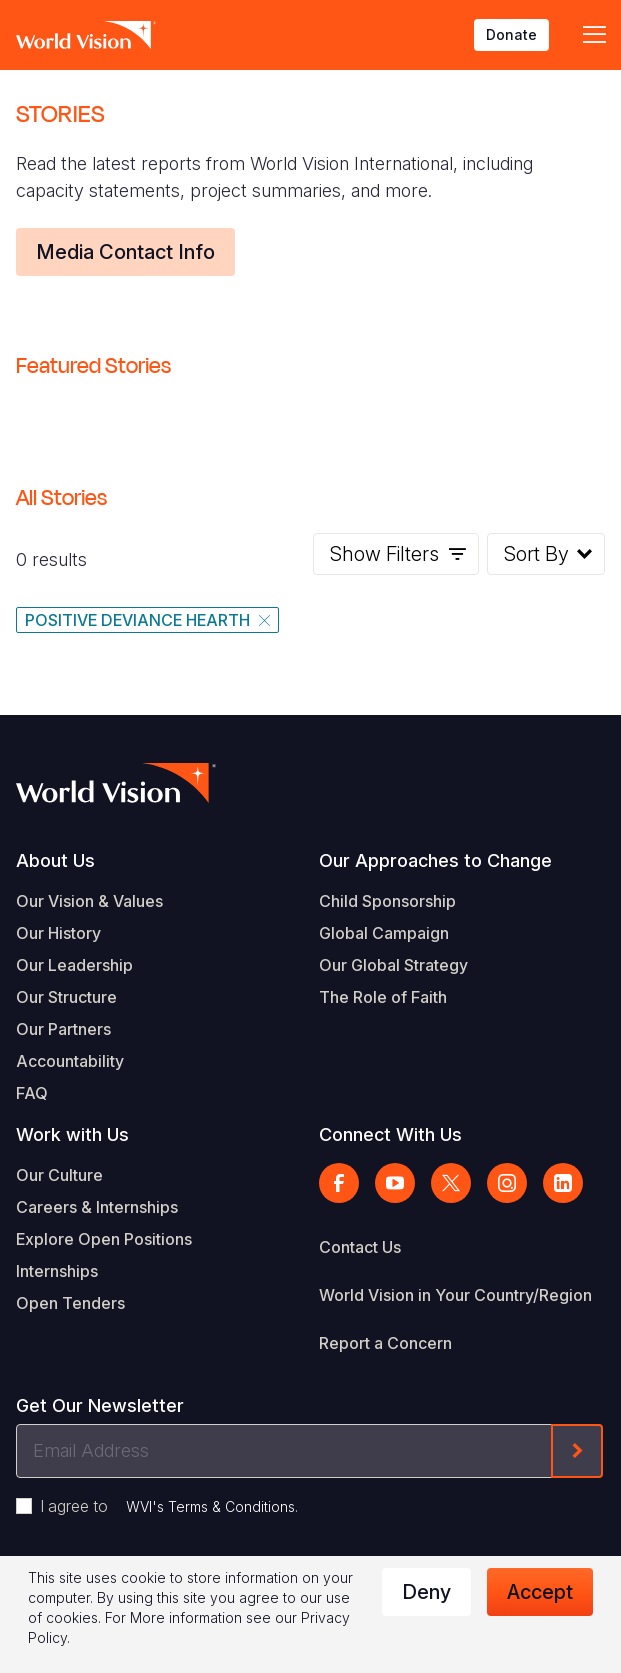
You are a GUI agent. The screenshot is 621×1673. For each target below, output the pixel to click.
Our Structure (66, 997)
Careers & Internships (97, 1207)
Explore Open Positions (104, 1239)
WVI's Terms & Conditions (210, 1506)
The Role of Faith (383, 997)
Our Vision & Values (89, 901)
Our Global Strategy (393, 965)
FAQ (32, 1093)
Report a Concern (385, 1343)
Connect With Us (390, 1134)
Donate (511, 34)
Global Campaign (384, 933)
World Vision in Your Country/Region (455, 1295)
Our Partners (63, 1029)
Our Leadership (74, 965)
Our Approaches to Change (435, 860)
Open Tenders (70, 1303)
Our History (58, 933)
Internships (57, 1271)
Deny (426, 1592)
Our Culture (59, 1175)
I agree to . (169, 1506)
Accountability (70, 1061)
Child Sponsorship (387, 901)
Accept (540, 1592)
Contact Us (360, 1247)
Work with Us (72, 1134)
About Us (55, 860)
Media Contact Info (125, 252)
